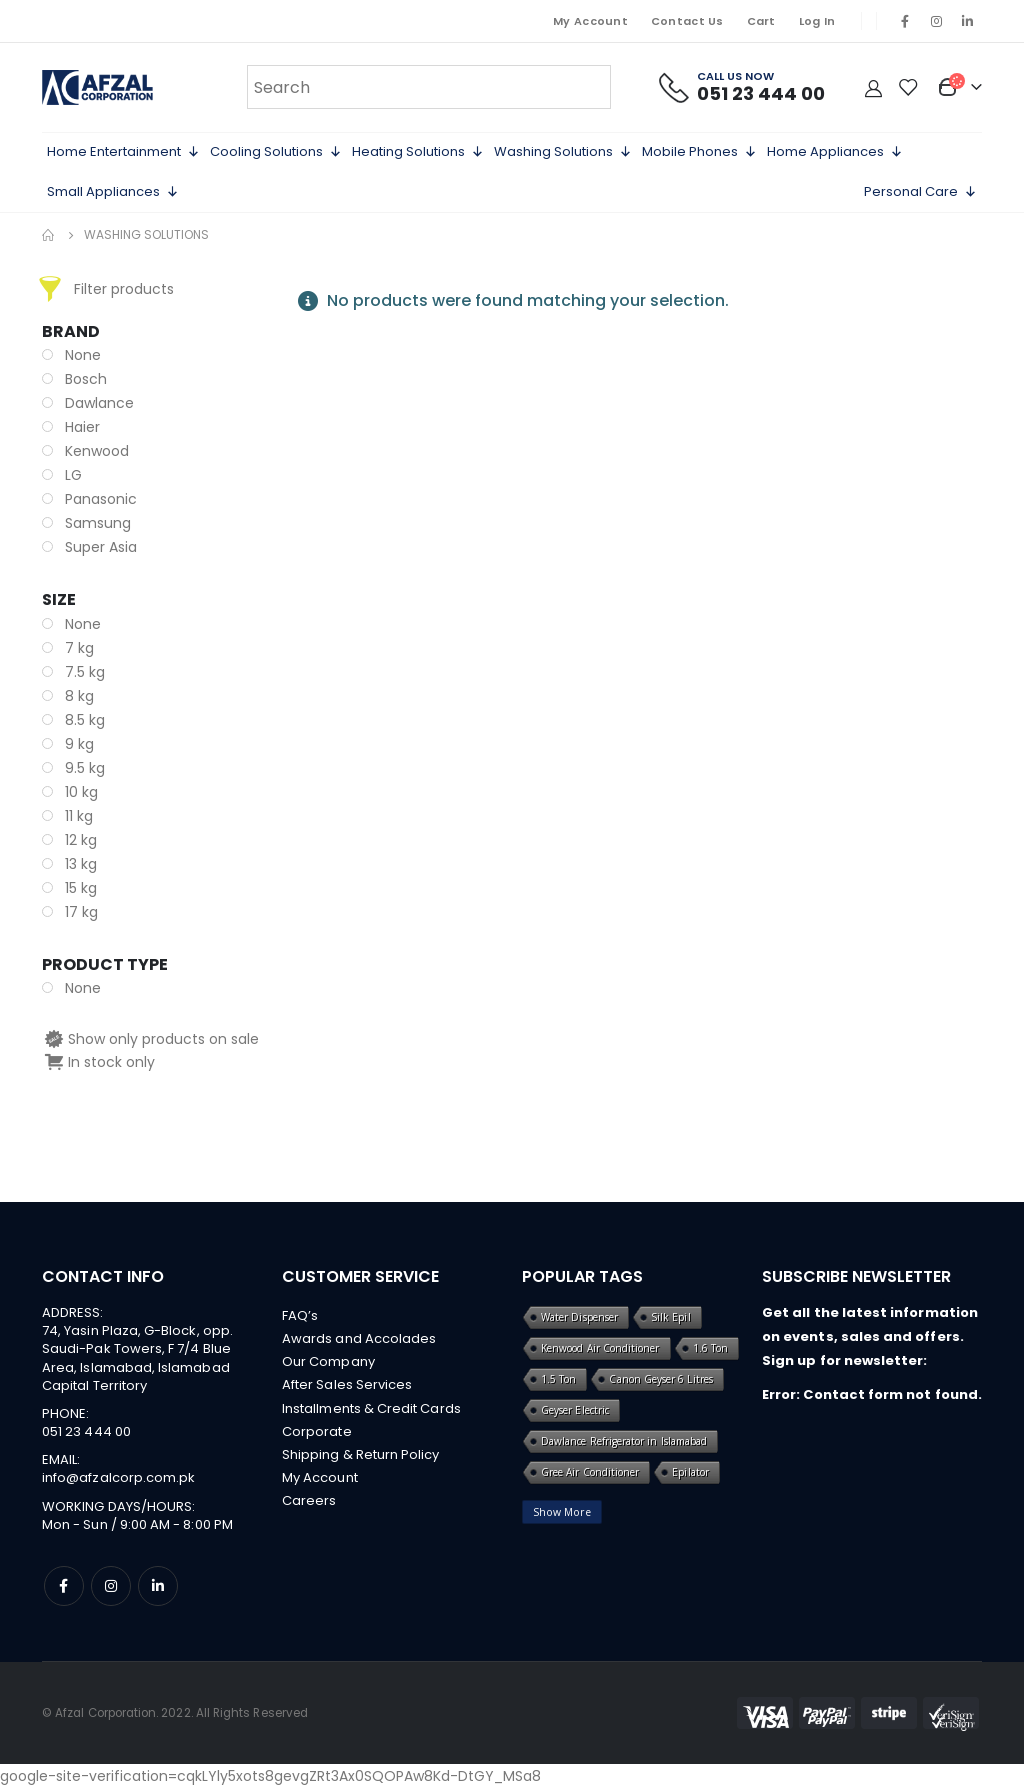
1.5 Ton (558, 1379)
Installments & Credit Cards (371, 1411)
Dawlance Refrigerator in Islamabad (624, 1441)
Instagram (111, 1586)
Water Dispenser (579, 1317)
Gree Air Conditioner (590, 1472)
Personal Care (920, 192)
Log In (817, 21)
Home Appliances (835, 152)
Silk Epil (671, 1317)
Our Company (328, 1363)
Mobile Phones (699, 152)
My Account (590, 21)
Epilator (690, 1472)
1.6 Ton (710, 1348)
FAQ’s (300, 1315)
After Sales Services (347, 1387)
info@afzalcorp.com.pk (118, 1477)
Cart (761, 21)
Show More (562, 1512)
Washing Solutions (563, 152)
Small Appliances (113, 192)
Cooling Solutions (276, 152)
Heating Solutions (418, 152)
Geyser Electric (575, 1410)
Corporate (317, 1435)
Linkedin (158, 1586)
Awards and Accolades (359, 1339)
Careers (309, 1507)
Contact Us (687, 21)
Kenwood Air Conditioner (600, 1348)
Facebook (64, 1586)
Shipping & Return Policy (361, 1459)
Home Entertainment (123, 152)
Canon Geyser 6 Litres (660, 1379)
